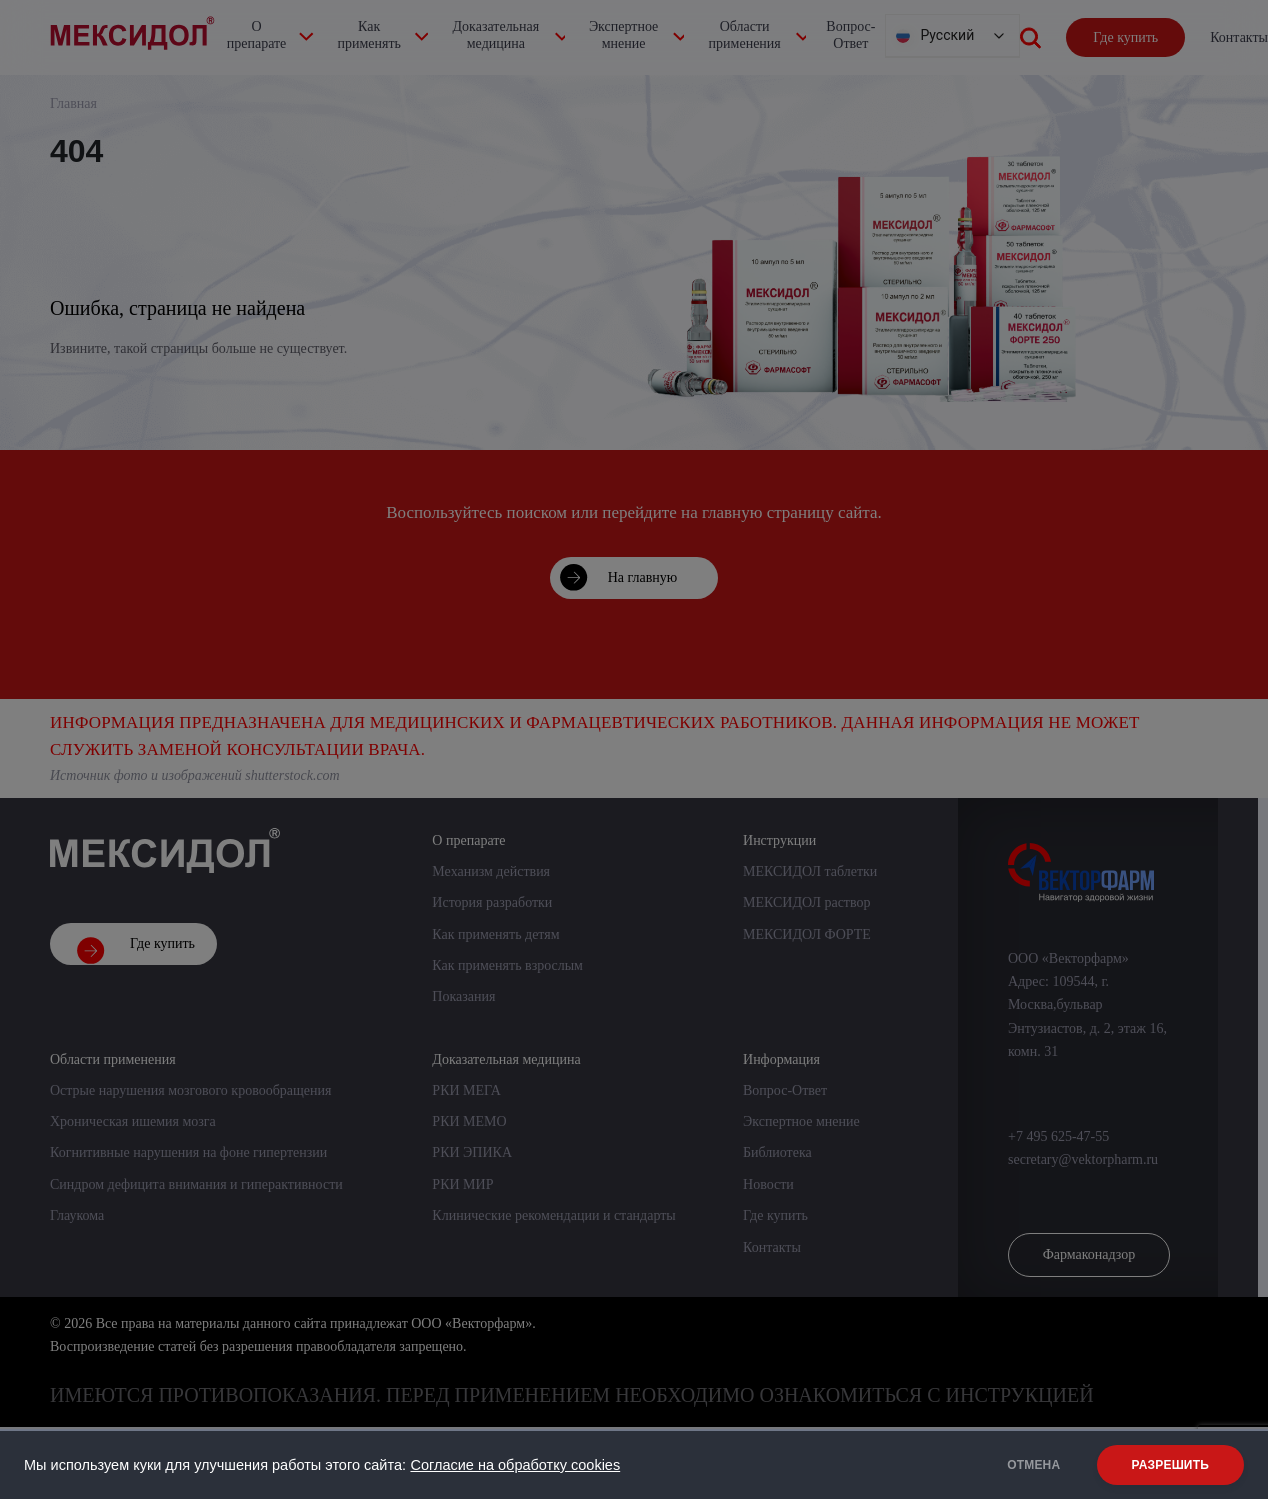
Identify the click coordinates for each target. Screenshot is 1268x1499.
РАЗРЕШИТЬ (1170, 1465)
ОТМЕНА (1031, 1465)
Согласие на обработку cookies (515, 1465)
